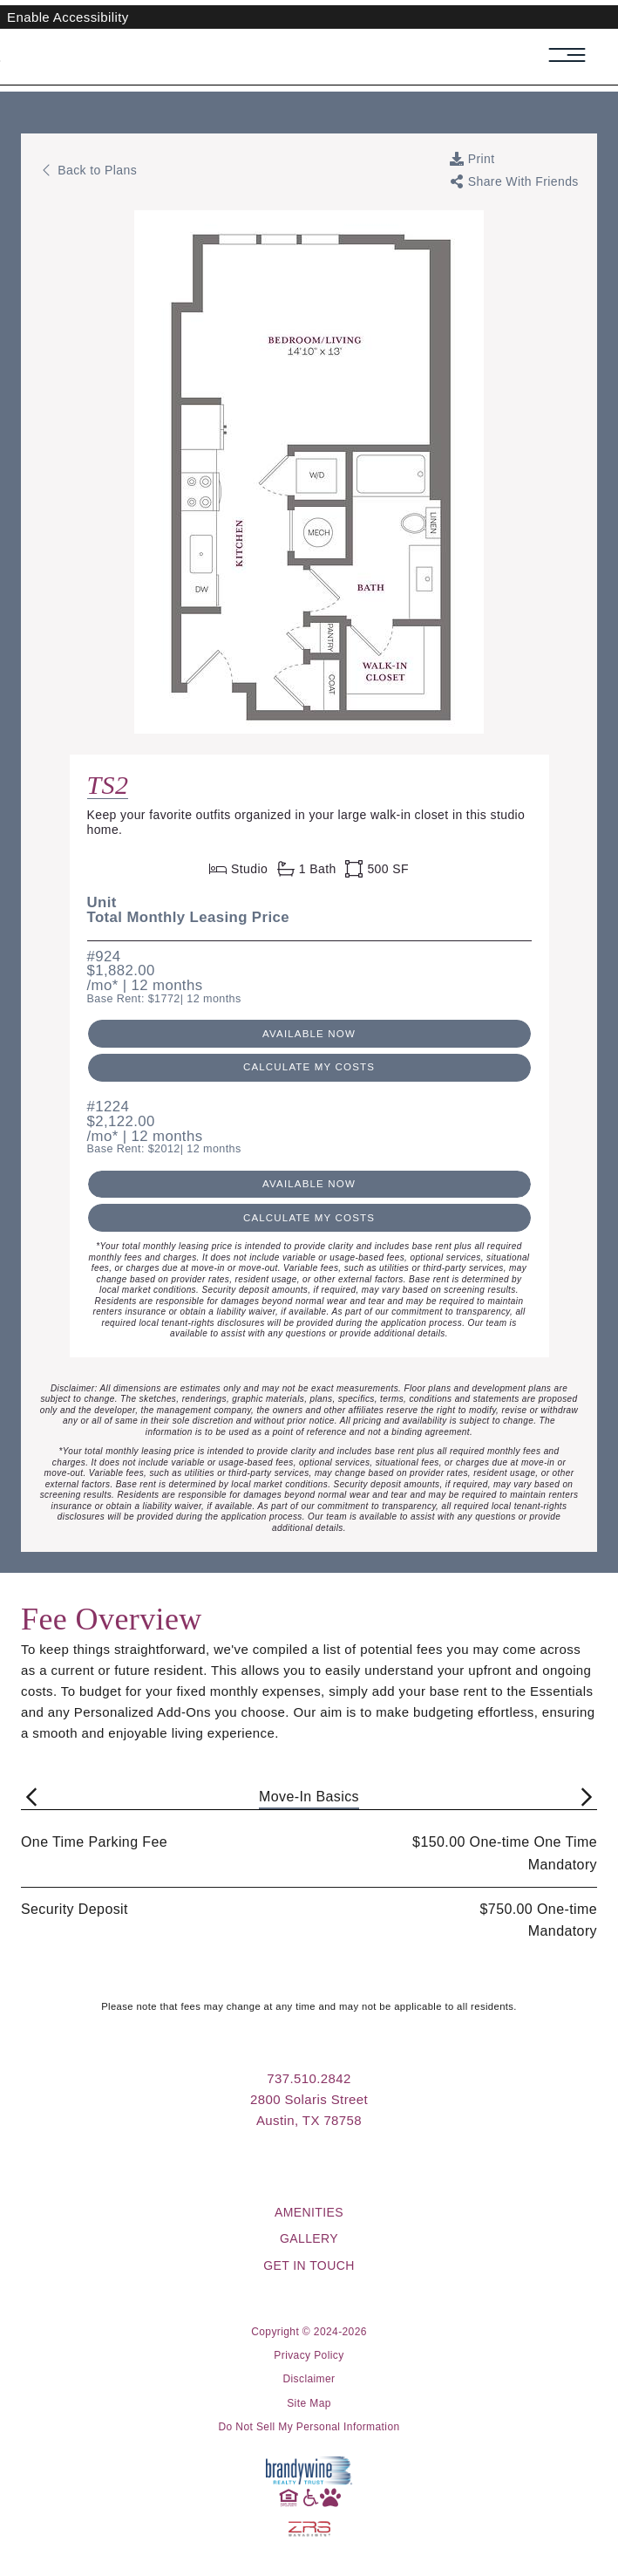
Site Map (309, 2403)
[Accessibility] (309, 2496)
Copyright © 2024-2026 (309, 2332)
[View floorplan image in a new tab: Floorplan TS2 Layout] (309, 221)
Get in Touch (308, 2265)
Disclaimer (308, 2379)
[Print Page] (472, 159)
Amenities (309, 2212)
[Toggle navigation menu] (575, 55)
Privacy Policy (308, 2355)
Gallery (309, 2238)
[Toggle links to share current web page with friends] (514, 181)
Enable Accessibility (68, 17)
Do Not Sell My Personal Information (308, 2427)
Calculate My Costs (309, 1067)
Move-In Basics (309, 1796)
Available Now (308, 1033)
